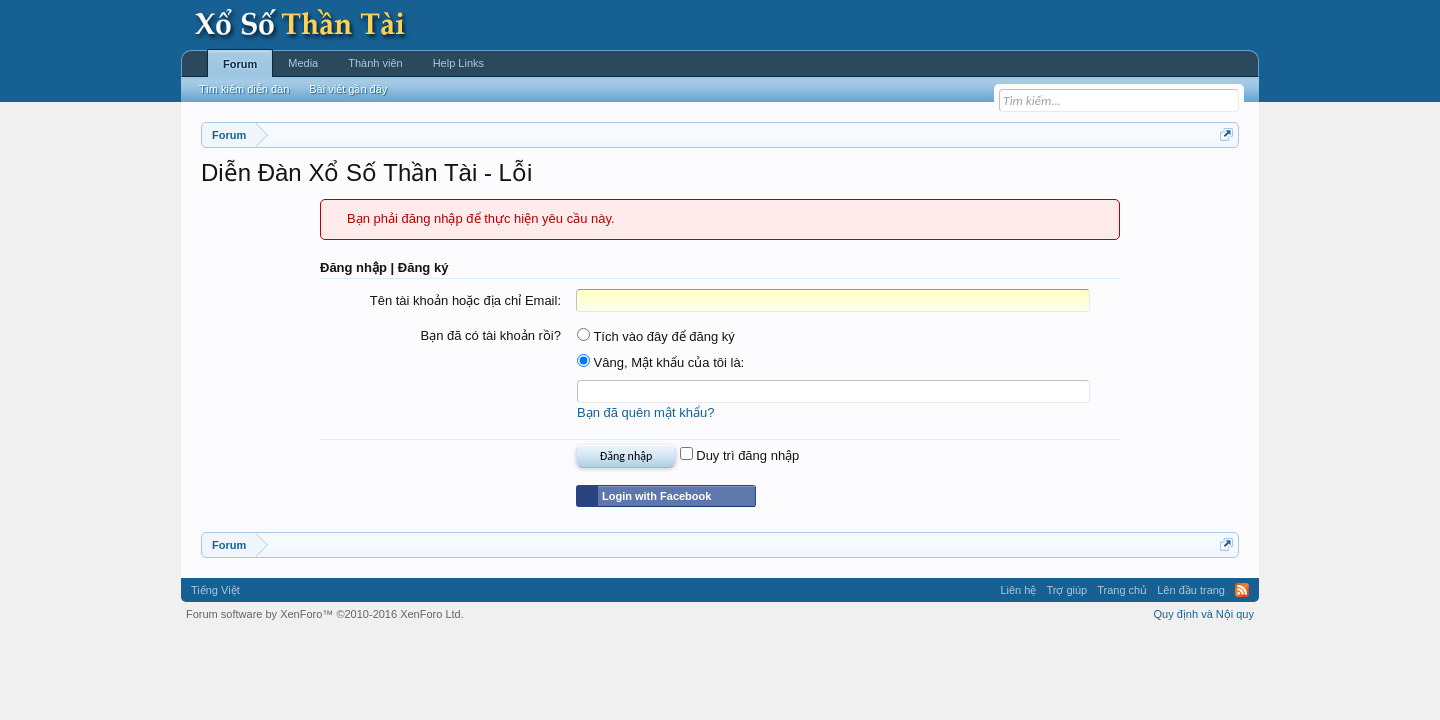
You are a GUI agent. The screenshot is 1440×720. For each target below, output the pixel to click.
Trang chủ (1122, 590)
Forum (240, 64)
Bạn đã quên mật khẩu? (645, 412)
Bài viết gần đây (348, 89)
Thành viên (375, 63)
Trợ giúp (1066, 590)
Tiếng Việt (215, 590)
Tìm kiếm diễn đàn (244, 89)
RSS (1242, 590)
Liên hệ (1018, 590)
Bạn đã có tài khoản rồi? (490, 335)
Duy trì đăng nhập (740, 455)
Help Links (458, 63)
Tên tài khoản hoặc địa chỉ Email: (465, 300)
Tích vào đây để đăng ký (656, 336)
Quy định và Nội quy (1204, 614)
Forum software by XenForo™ (325, 614)
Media (303, 63)
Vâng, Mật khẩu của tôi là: (660, 362)
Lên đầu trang (1191, 590)
